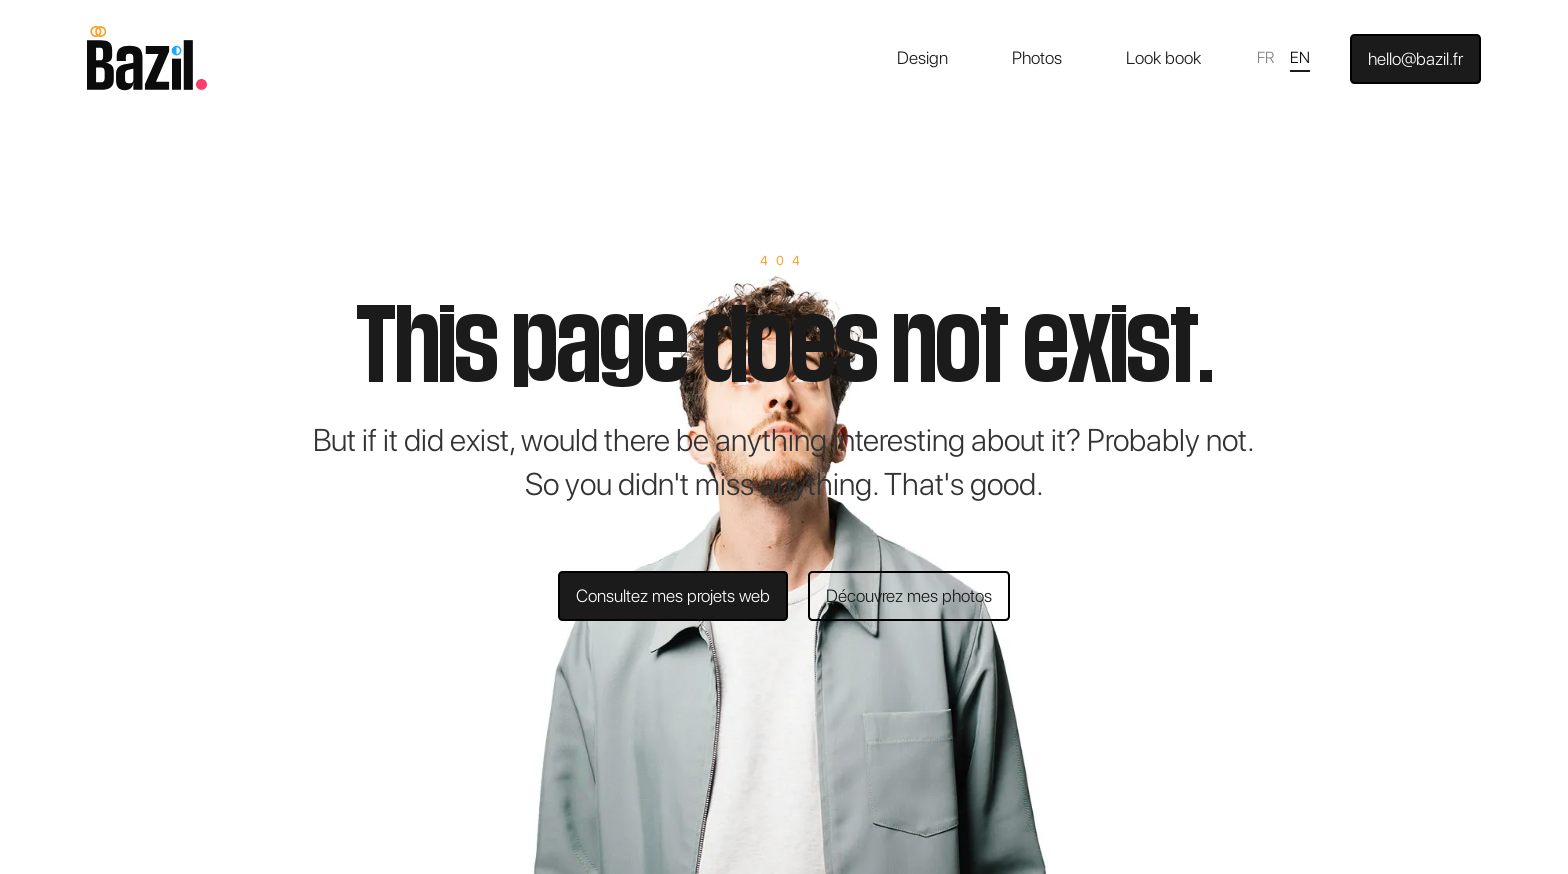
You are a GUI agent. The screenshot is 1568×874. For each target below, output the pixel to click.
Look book (1163, 57)
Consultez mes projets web (673, 595)
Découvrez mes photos (909, 595)
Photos (1037, 57)
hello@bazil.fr (1415, 58)
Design (922, 57)
